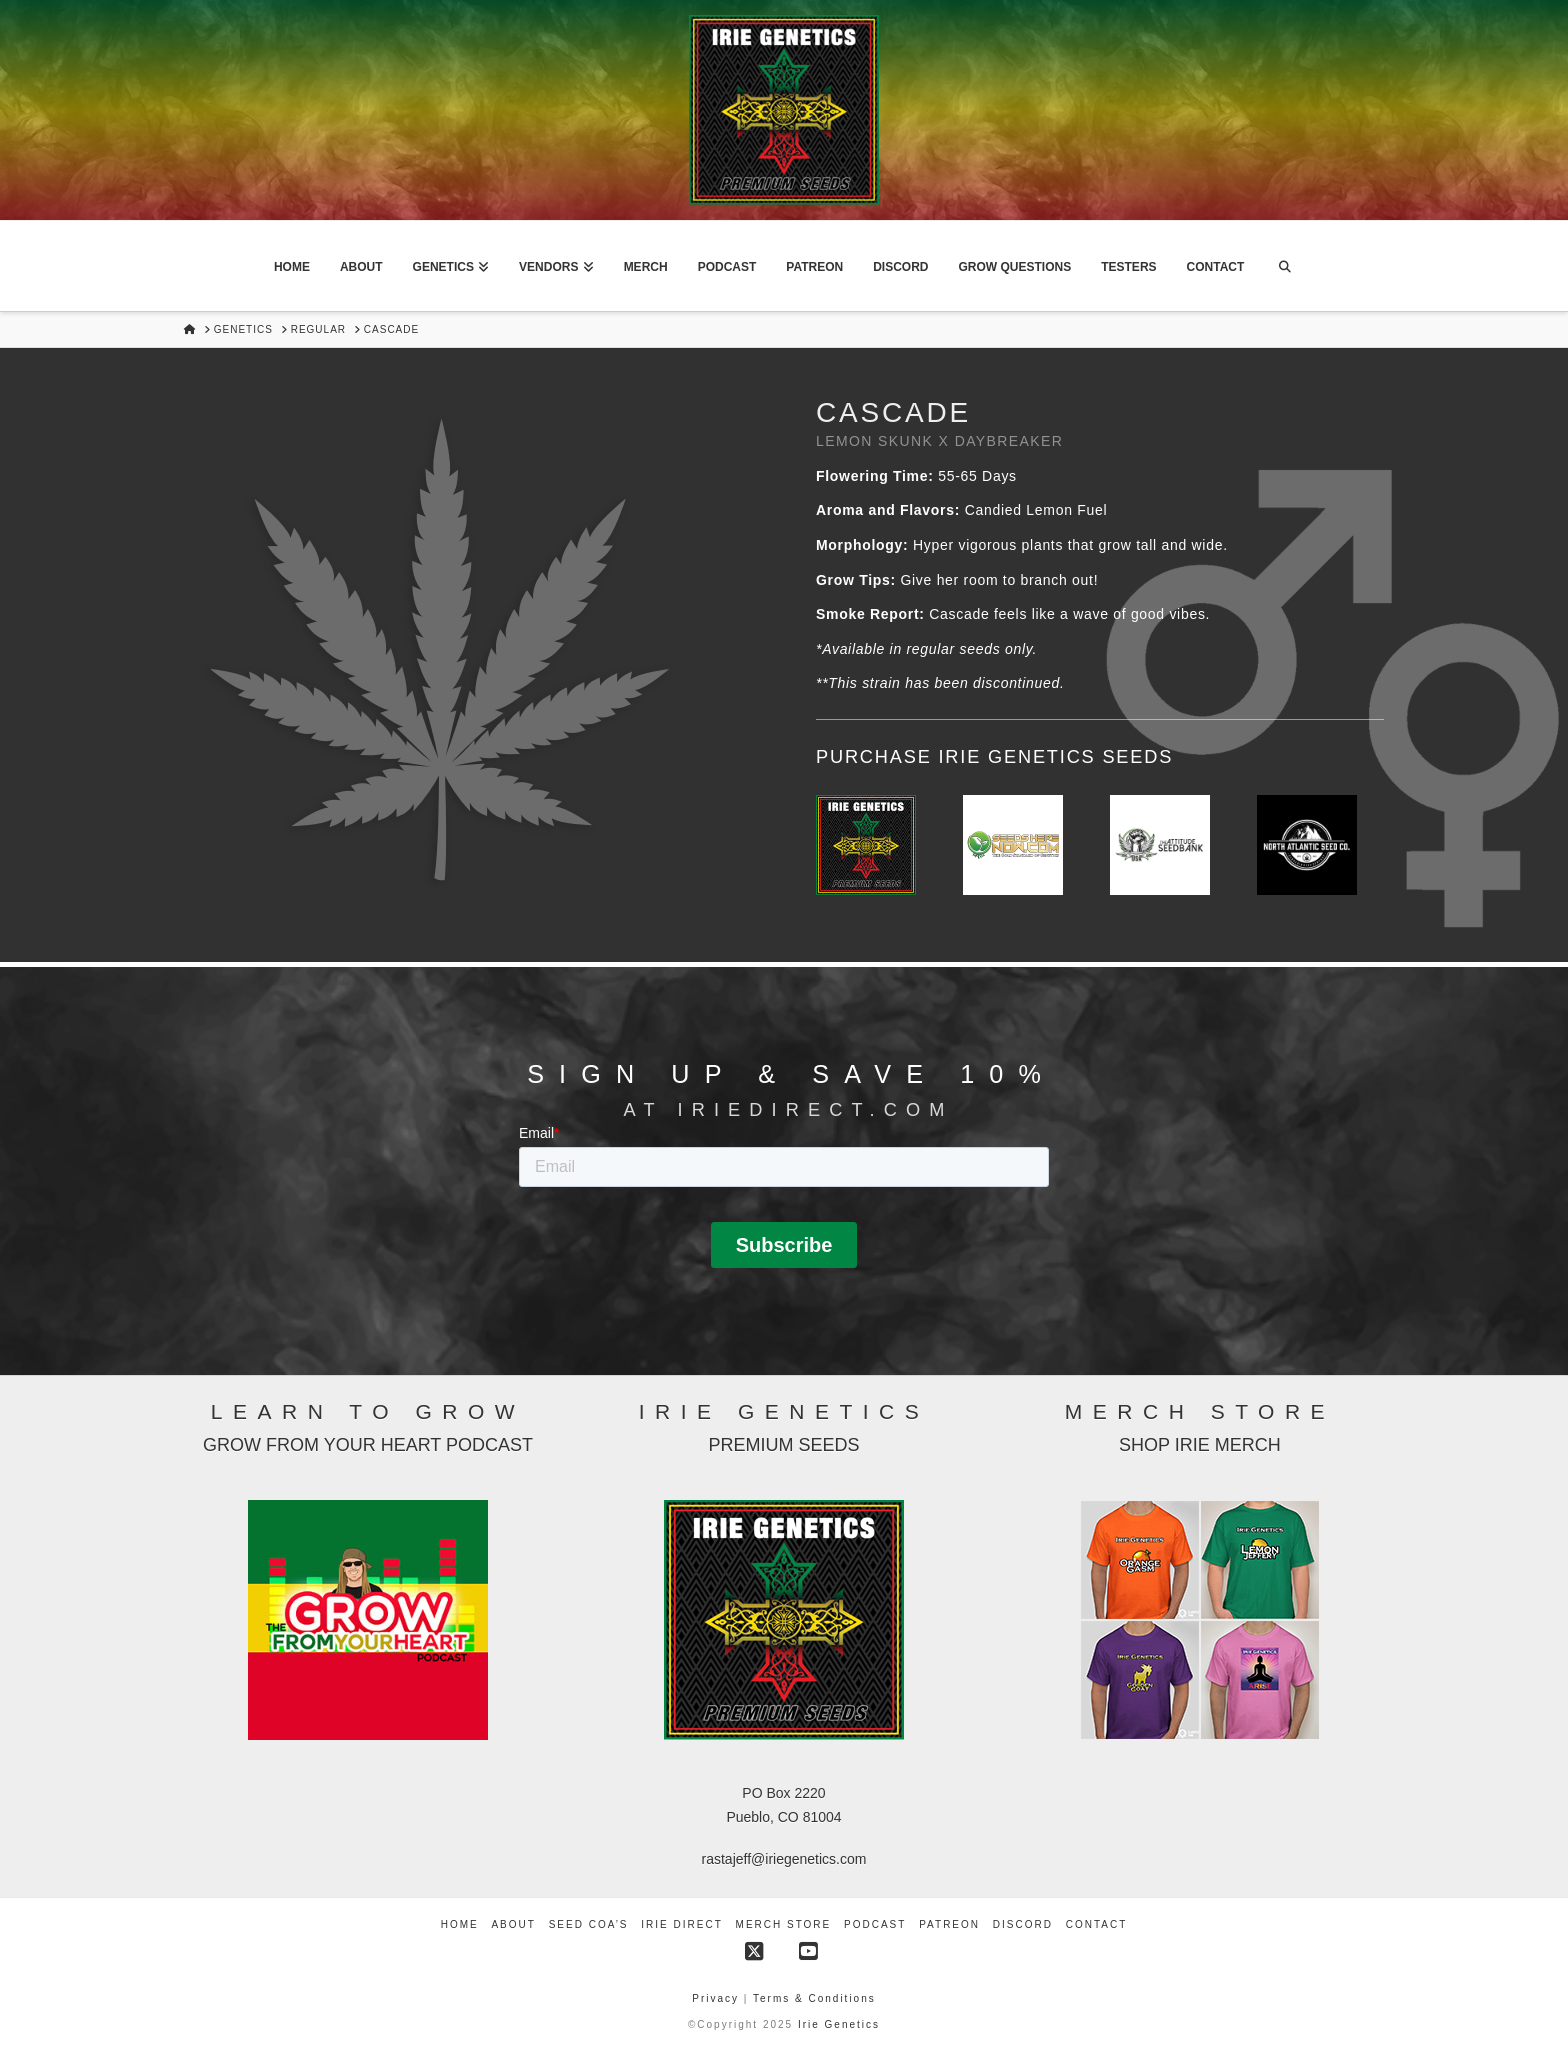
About (513, 1924)
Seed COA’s (589, 1924)
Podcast (875, 1924)
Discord (1023, 1924)
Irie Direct (681, 1924)
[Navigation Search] (1284, 266)
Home (460, 1924)
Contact (1097, 1924)
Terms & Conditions (814, 1998)
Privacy (718, 1998)
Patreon (949, 1924)
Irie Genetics (839, 2024)
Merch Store (784, 1924)
